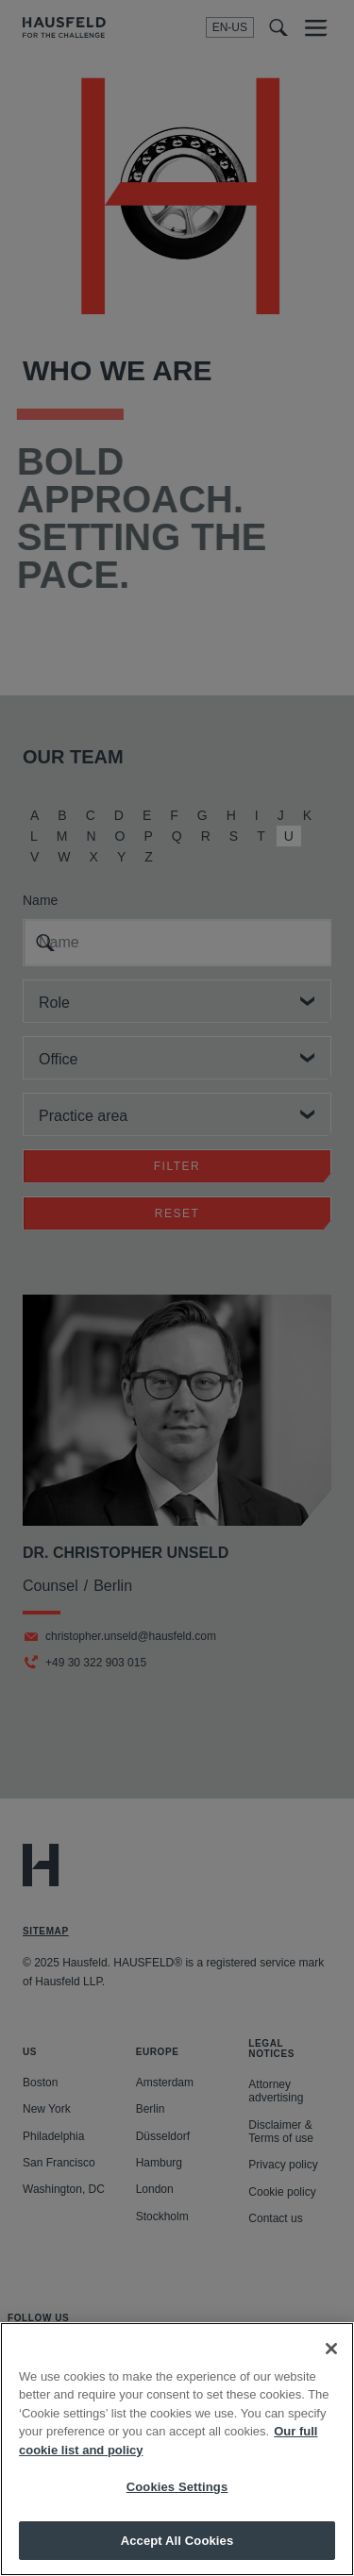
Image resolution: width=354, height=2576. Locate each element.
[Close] (331, 2360)
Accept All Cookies (177, 2552)
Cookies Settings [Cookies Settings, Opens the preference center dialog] (177, 2498)
